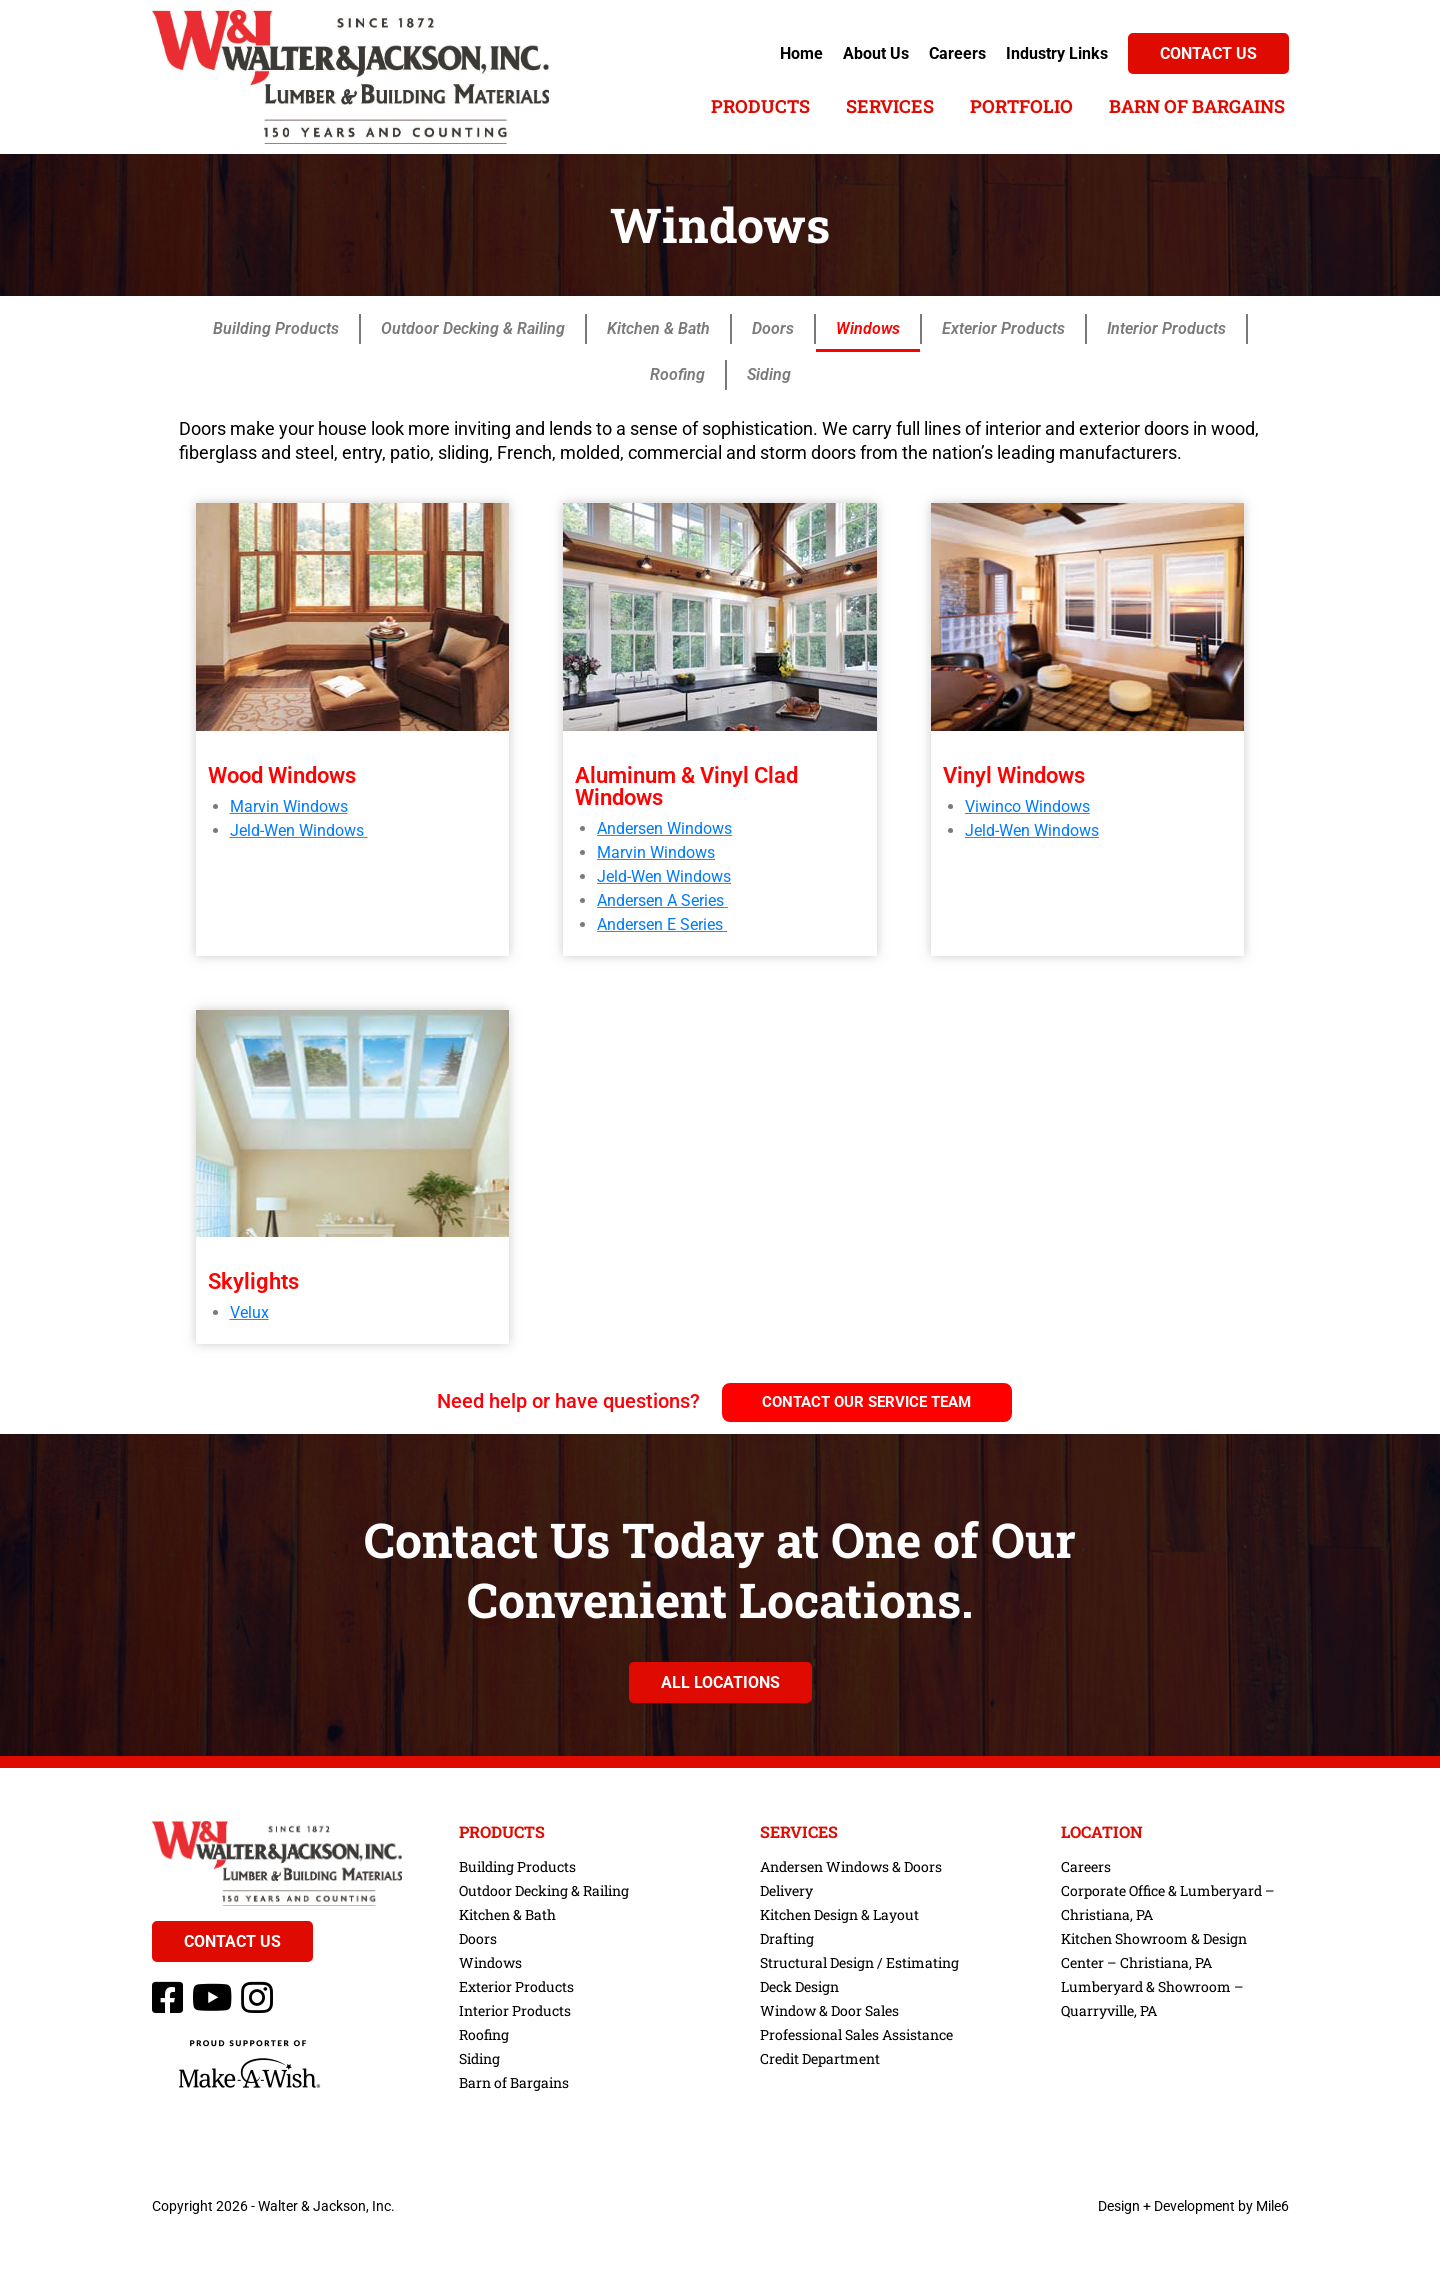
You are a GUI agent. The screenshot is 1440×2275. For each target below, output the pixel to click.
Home (801, 53)
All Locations (720, 1682)
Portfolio (1021, 106)
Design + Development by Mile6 (1193, 2206)
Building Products (276, 328)
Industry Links (1057, 53)
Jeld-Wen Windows (297, 830)
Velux (249, 1312)
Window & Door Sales (829, 2010)
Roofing (677, 374)
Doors (773, 328)
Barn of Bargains (1197, 106)
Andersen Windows (664, 828)
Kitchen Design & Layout (839, 1914)
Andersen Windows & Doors (851, 1866)
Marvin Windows (289, 806)
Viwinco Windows (1027, 806)
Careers (957, 53)
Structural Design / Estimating (859, 1962)
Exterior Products (1003, 328)
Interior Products (1166, 328)
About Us (876, 53)
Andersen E (636, 924)
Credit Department (820, 2058)
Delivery (786, 1890)
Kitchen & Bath (658, 328)
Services (890, 106)
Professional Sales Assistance (856, 2034)
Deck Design (799, 1986)
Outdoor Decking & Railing (473, 328)
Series (699, 924)
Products (760, 106)
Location (1102, 1832)
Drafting (787, 1938)
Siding (769, 374)
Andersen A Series (660, 900)
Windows (868, 328)
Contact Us (1208, 53)
